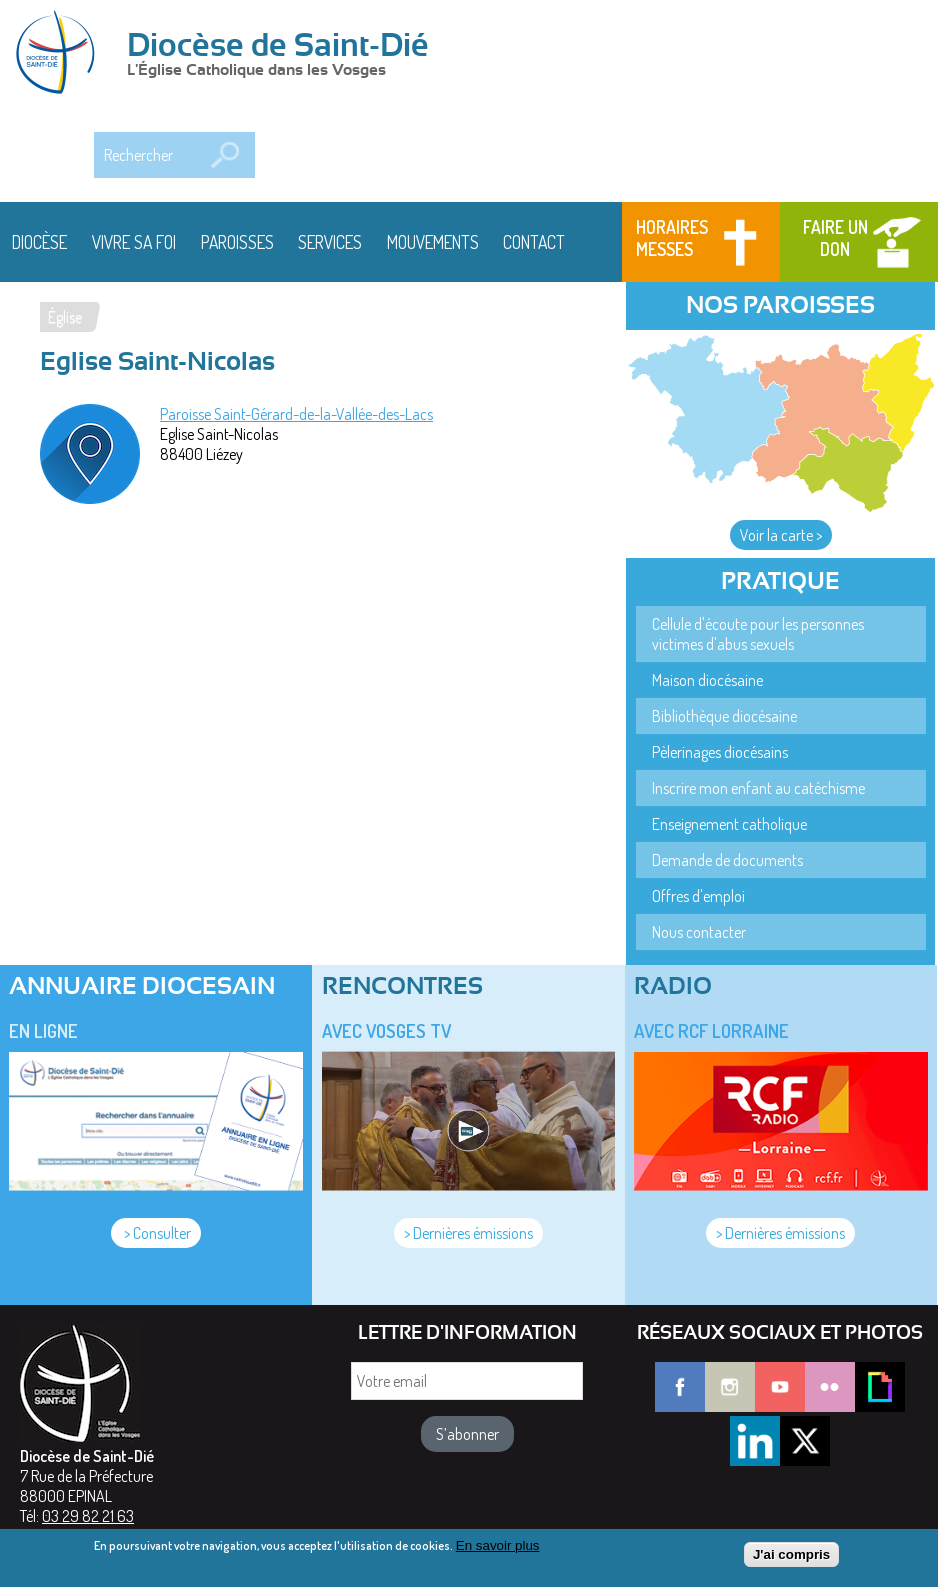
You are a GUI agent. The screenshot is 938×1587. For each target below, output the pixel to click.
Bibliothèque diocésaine (724, 716)
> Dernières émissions (468, 1233)
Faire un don (835, 238)
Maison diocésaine (707, 680)
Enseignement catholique (729, 824)
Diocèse (39, 242)
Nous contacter (699, 932)
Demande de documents (727, 860)
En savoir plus (498, 1551)
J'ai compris (791, 1560)
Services (330, 242)
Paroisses (237, 242)
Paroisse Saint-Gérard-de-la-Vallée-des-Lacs (296, 414)
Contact (534, 242)
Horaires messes (672, 238)
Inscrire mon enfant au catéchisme (758, 788)
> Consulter (156, 1233)
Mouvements (433, 242)
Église (65, 317)
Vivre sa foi (134, 242)
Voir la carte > (781, 535)
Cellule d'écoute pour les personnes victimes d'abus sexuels (758, 634)
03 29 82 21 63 (88, 1516)
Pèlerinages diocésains (720, 752)
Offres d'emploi (698, 896)
